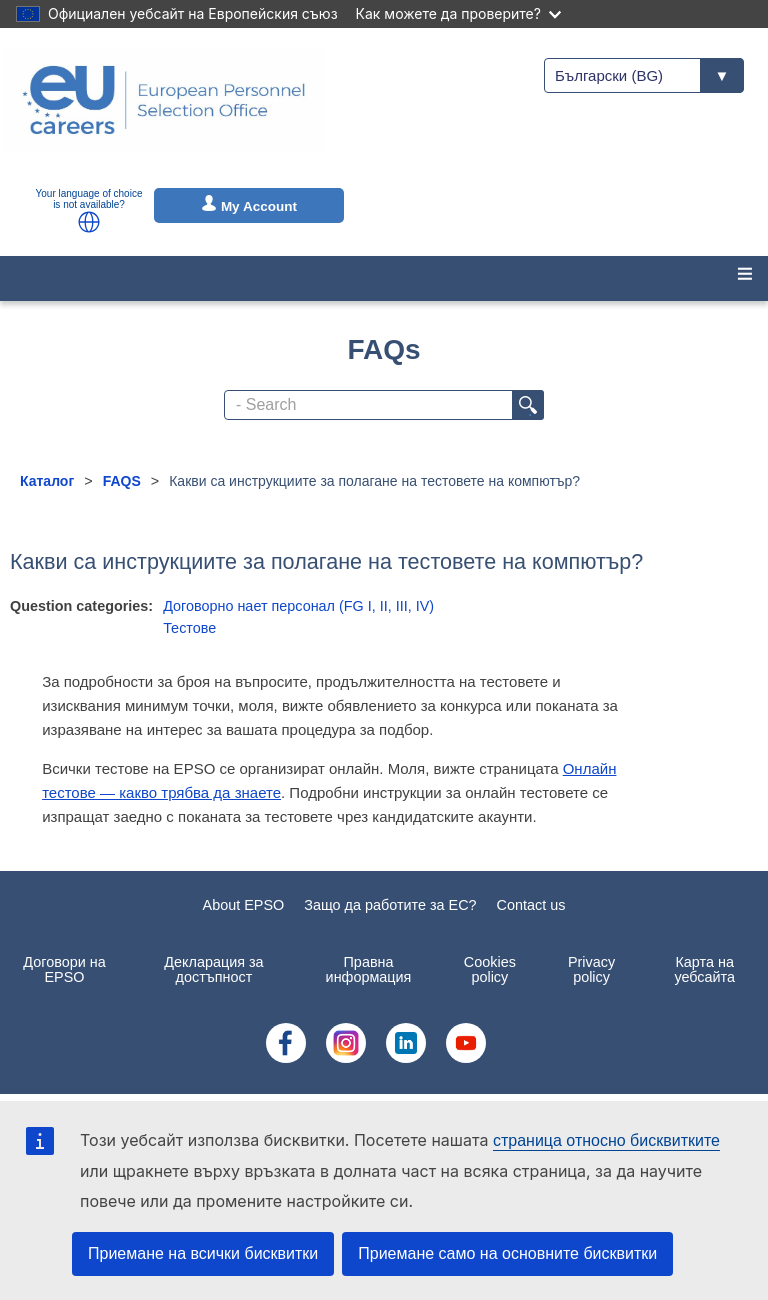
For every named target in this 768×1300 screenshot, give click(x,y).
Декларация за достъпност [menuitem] (213, 969)
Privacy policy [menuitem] (591, 969)
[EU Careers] (164, 113)
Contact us (531, 905)
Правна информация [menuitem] (369, 969)
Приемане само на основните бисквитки (507, 1253)
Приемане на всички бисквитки (203, 1253)
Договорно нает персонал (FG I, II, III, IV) (298, 606)
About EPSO (244, 905)
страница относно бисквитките (606, 1140)
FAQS (122, 481)
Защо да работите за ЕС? (390, 905)
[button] (89, 222)
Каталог (47, 481)
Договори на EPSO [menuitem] (64, 969)
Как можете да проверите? (458, 13)
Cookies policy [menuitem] (490, 969)
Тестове (189, 628)
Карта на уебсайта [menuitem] (704, 969)
